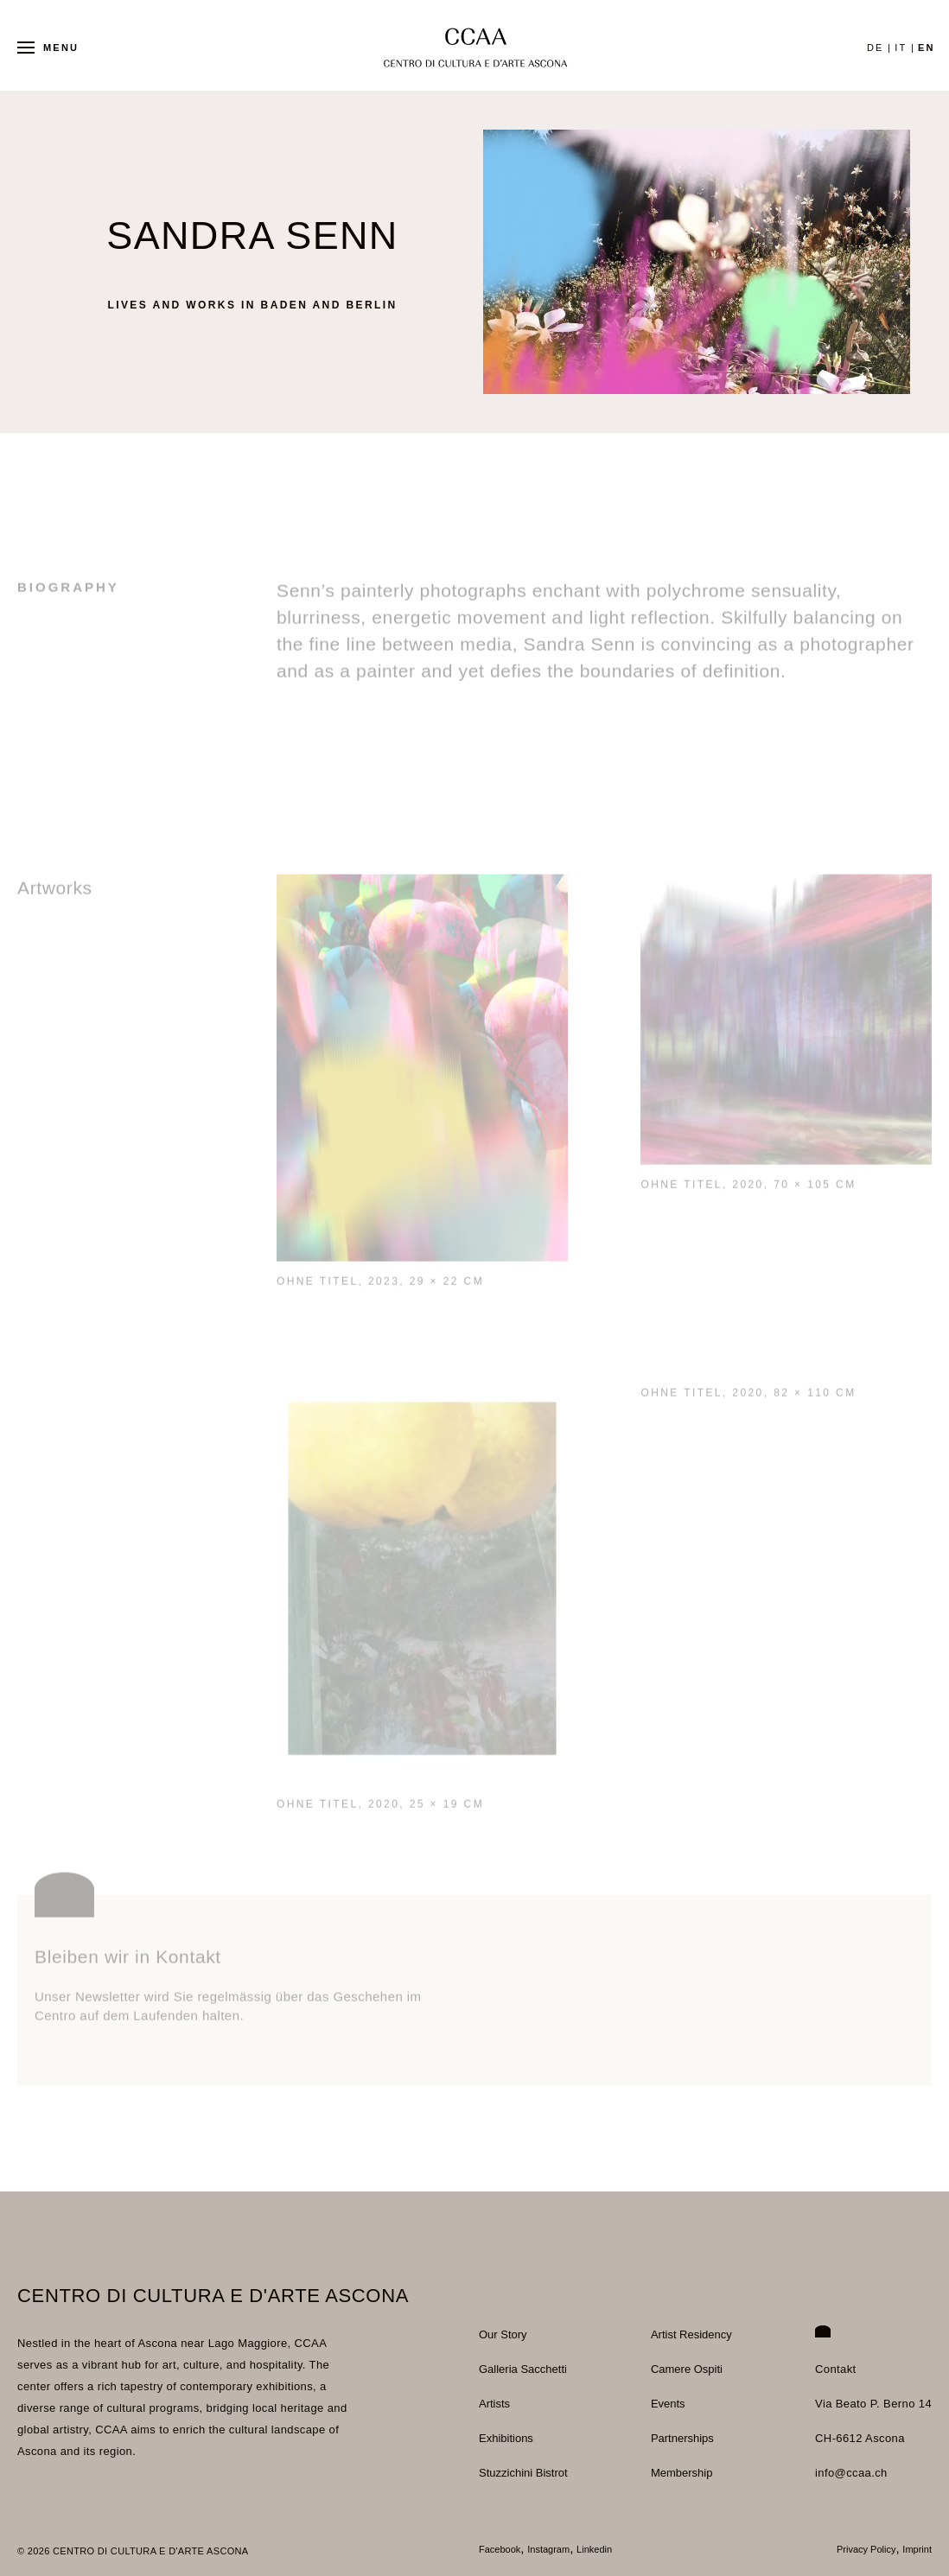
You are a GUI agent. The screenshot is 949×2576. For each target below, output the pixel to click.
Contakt (836, 2369)
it (901, 47)
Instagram (548, 2549)
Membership (682, 2472)
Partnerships (682, 2438)
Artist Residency (691, 2334)
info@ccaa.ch (851, 2472)
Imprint (917, 2549)
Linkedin (594, 2549)
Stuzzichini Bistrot (523, 2472)
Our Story (503, 2334)
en (926, 47)
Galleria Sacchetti (523, 2369)
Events (668, 2403)
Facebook (499, 2549)
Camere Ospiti (687, 2369)
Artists (494, 2403)
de (875, 47)
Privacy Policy (866, 2549)
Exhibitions (506, 2438)
